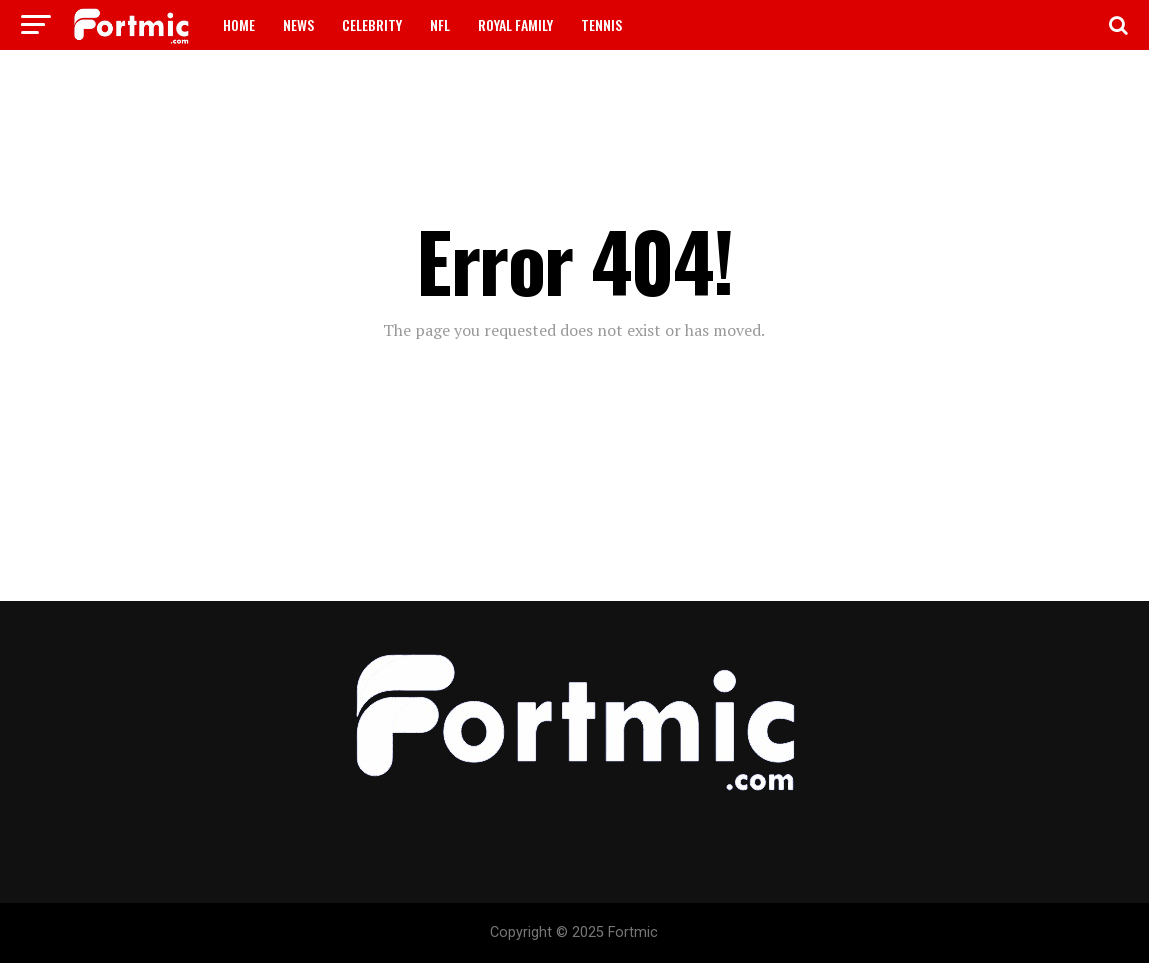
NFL (440, 24)
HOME (239, 24)
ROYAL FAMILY (515, 24)
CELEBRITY (372, 24)
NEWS (298, 24)
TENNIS (601, 24)
